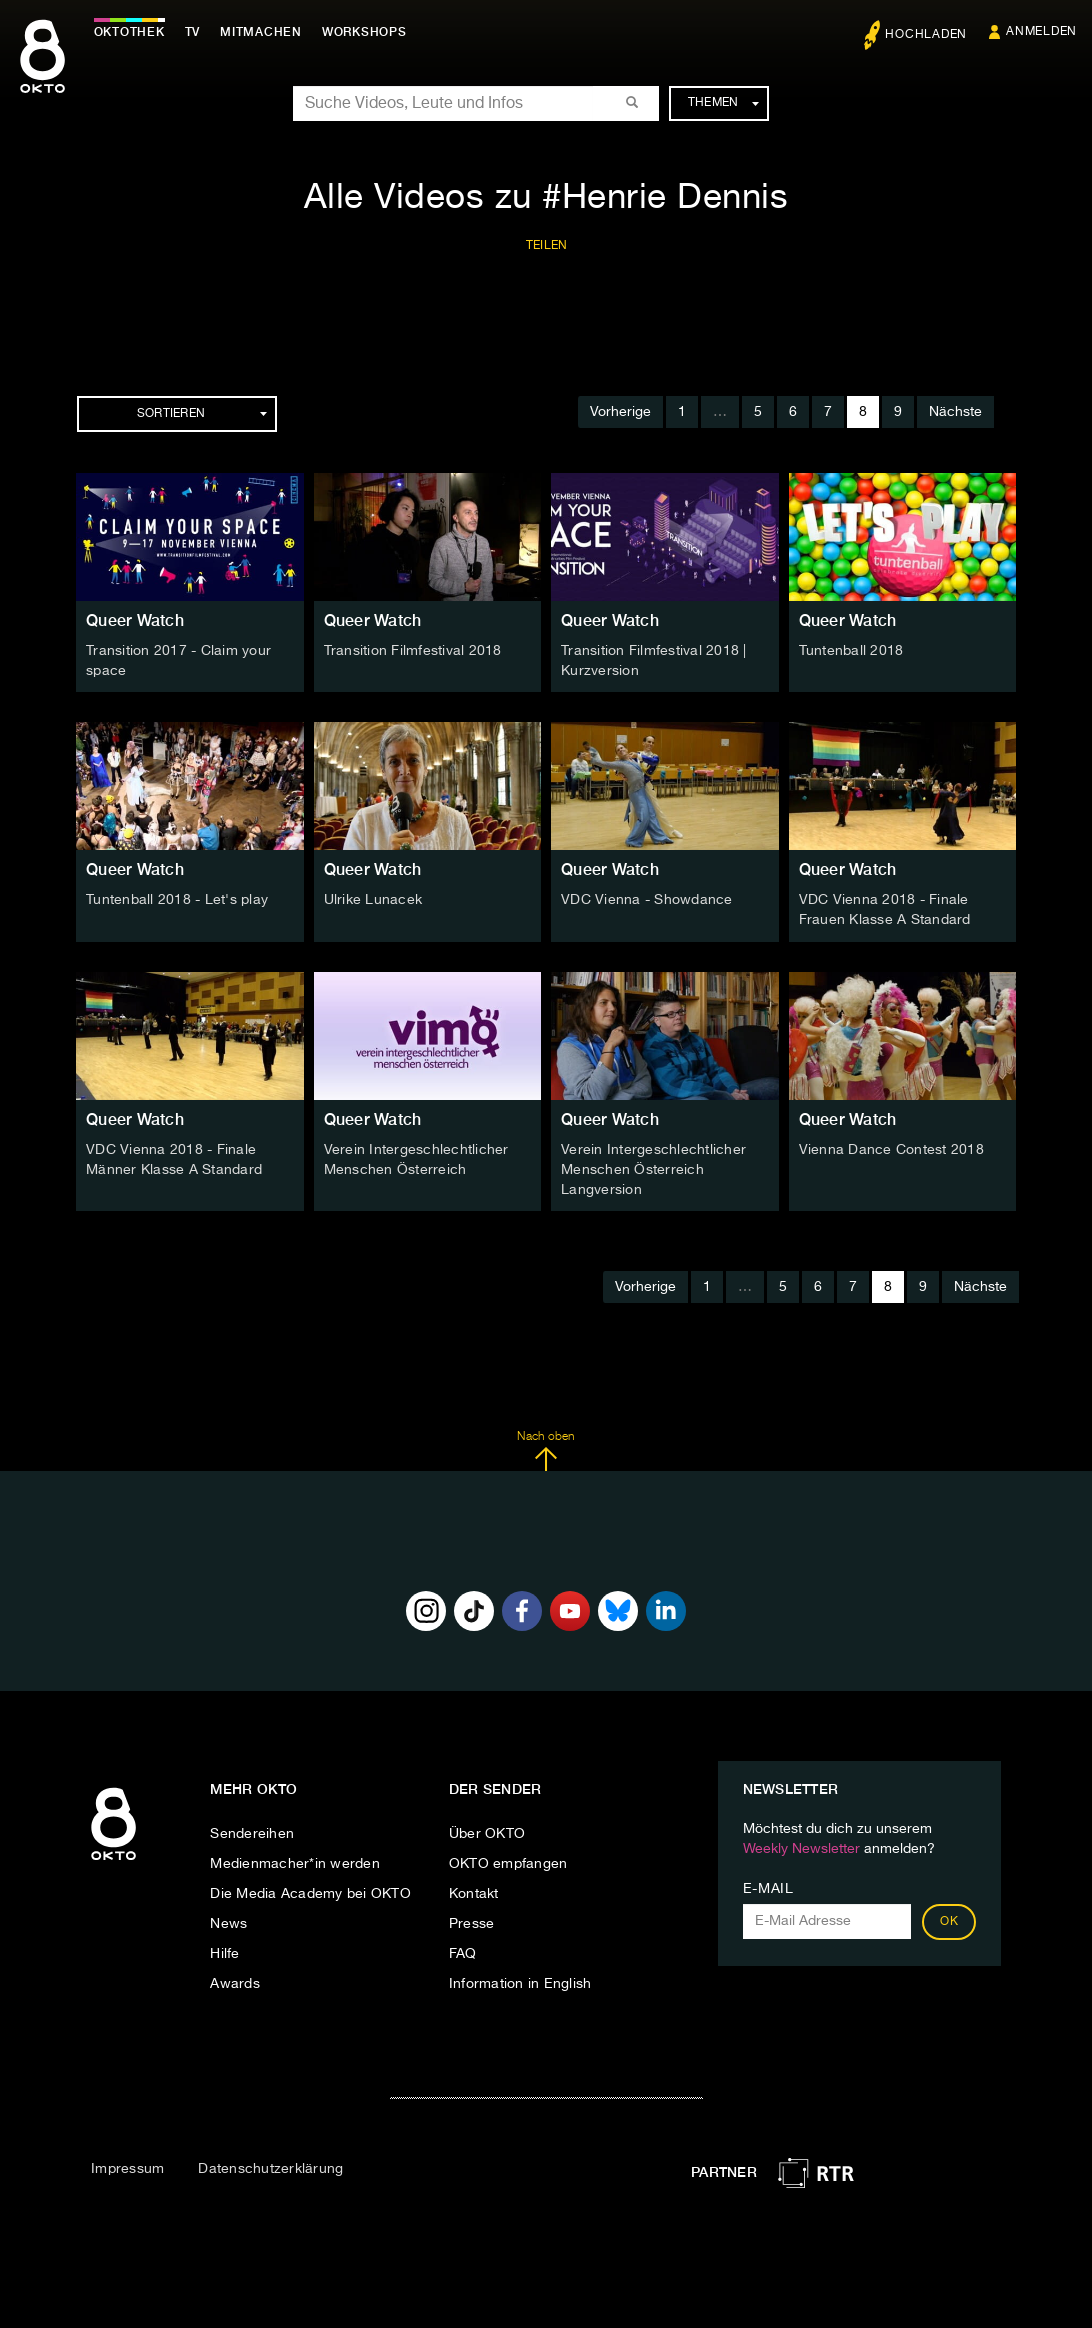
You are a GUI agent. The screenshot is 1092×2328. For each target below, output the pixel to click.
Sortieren (202, 414)
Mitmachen (263, 32)
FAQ (463, 1953)
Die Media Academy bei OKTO (310, 1893)
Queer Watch (135, 620)
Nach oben (545, 1450)
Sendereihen (252, 1833)
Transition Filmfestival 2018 (413, 651)
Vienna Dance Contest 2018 (891, 1149)
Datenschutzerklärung (270, 2168)
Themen (723, 103)
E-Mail (768, 1888)
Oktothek (130, 32)
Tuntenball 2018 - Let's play (177, 900)
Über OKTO (487, 1833)
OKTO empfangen (508, 1863)
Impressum (127, 2168)
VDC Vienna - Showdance (647, 900)
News (228, 1923)
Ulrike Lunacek (373, 900)
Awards (235, 1983)
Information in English (520, 1983)
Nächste (955, 412)
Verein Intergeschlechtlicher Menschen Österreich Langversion (653, 1169)
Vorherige (620, 412)
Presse (472, 1923)
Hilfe (224, 1953)
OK (949, 1921)
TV (194, 32)
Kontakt (474, 1893)
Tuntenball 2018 (851, 651)
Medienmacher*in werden (295, 1863)
